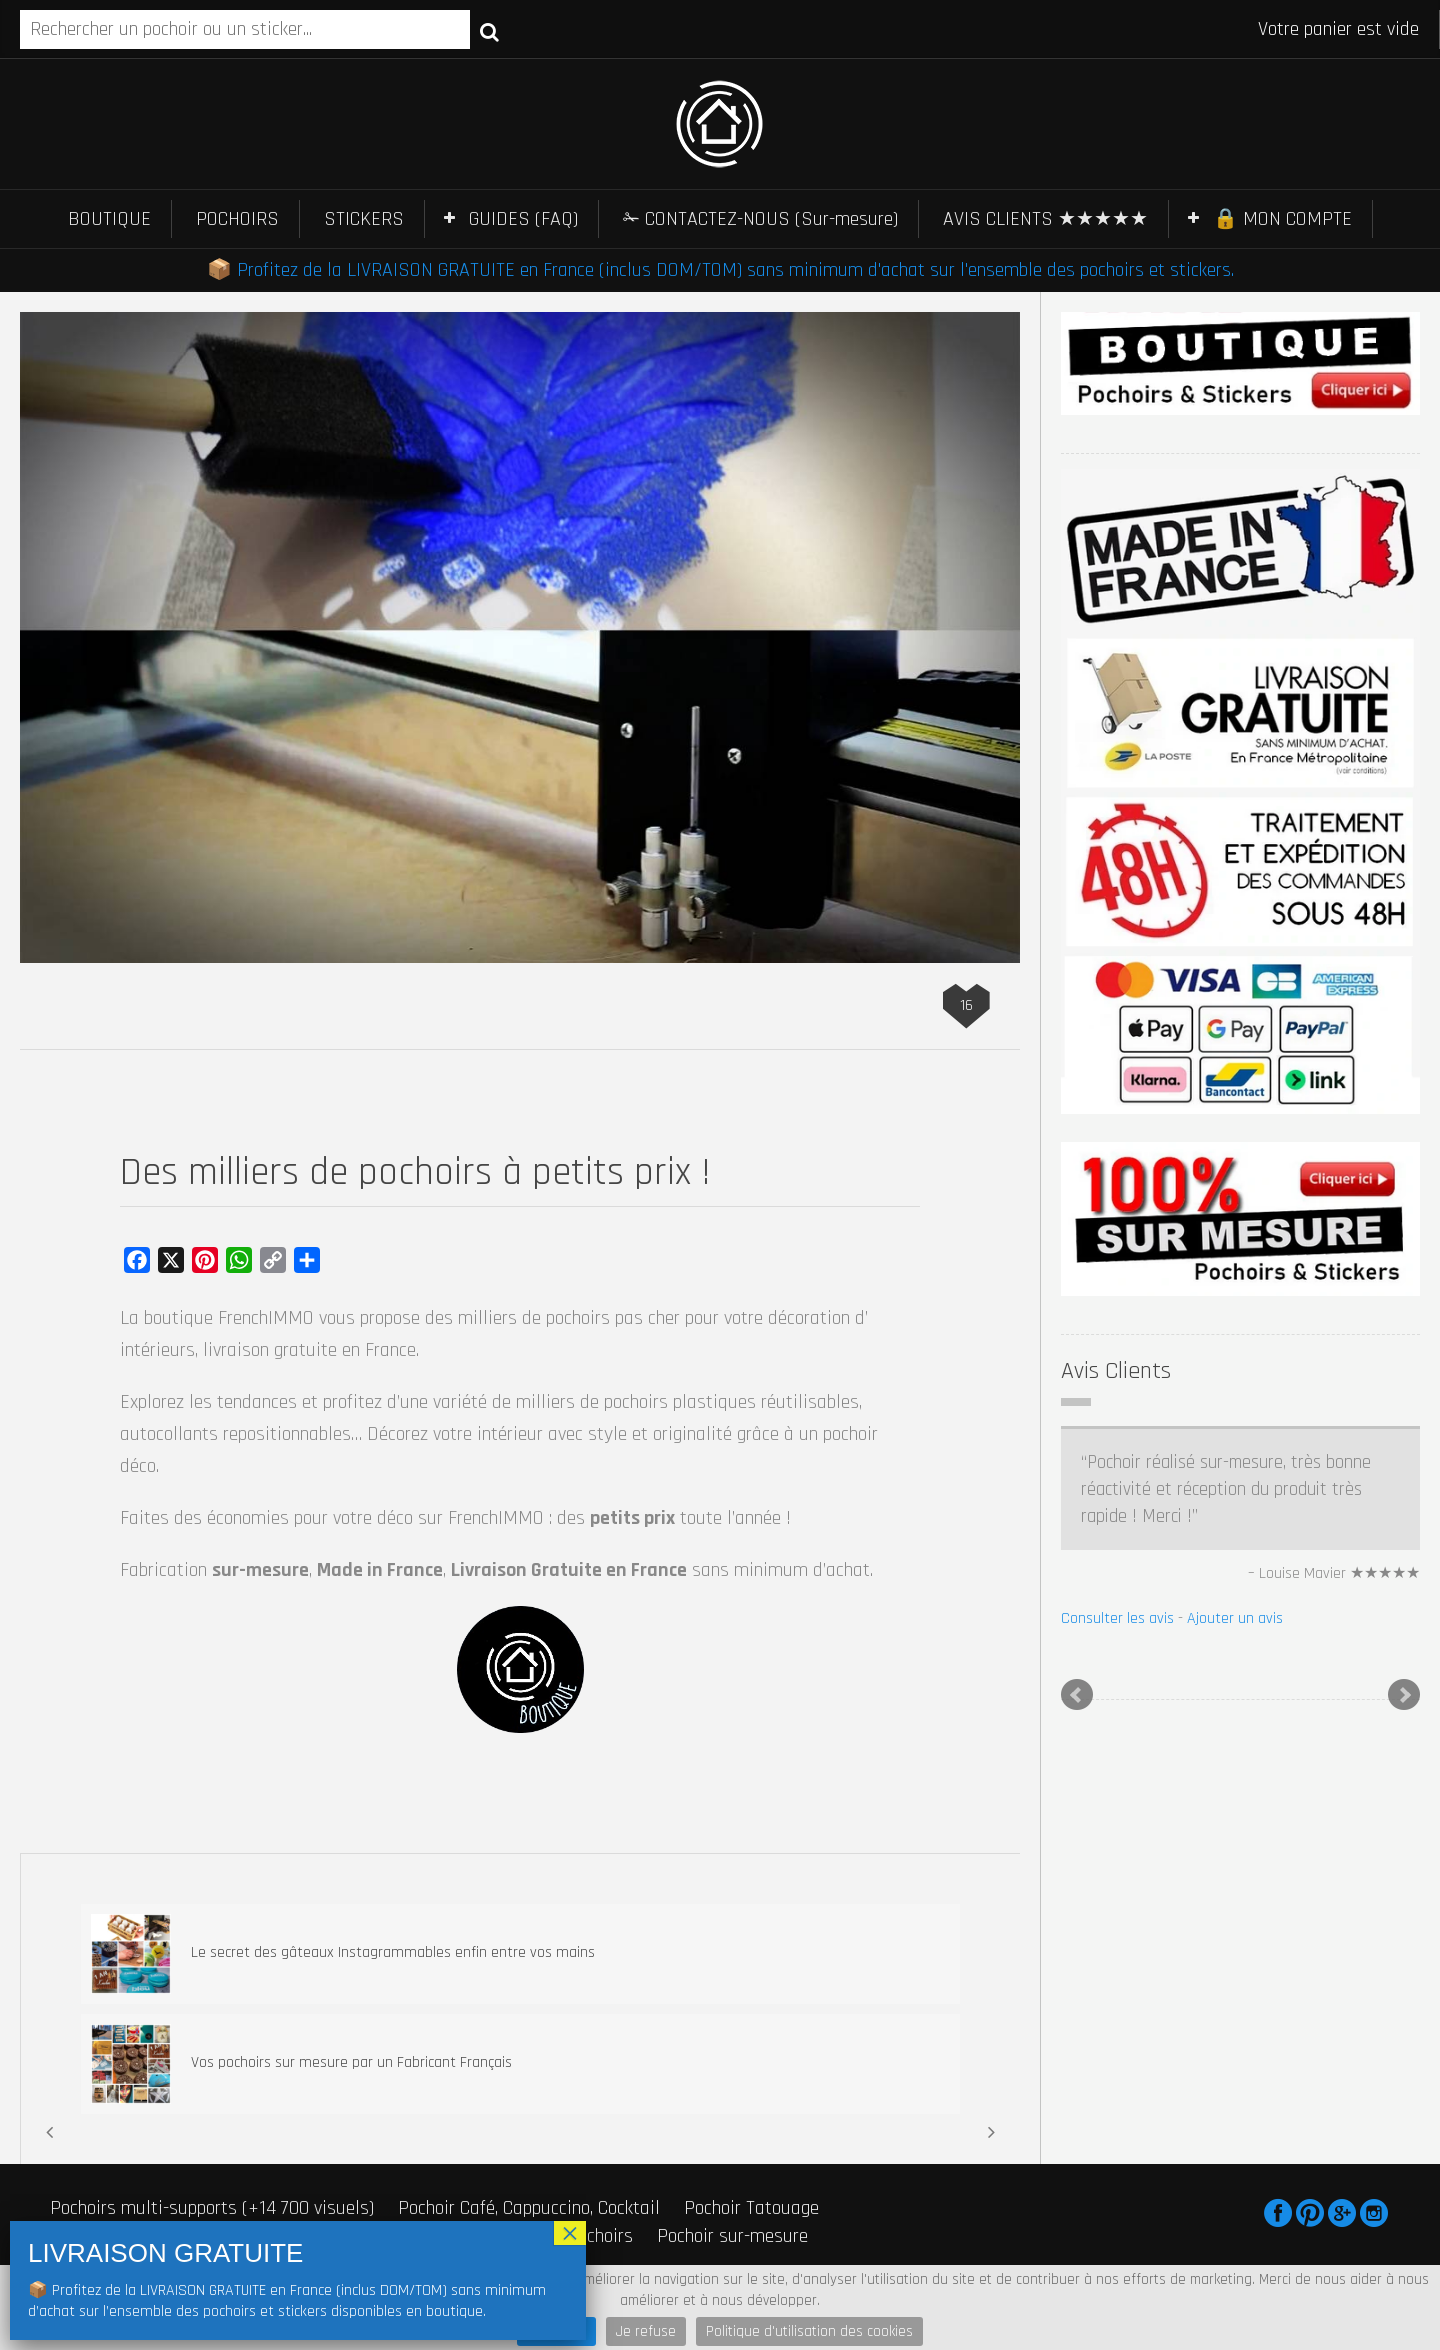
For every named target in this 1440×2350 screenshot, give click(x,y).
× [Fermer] (570, 2233)
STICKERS (364, 219)
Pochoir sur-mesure (732, 2236)
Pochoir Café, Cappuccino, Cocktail (529, 2208)
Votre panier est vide (1338, 29)
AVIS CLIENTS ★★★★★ (1045, 219)
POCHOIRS (237, 219)
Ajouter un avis (1235, 1618)
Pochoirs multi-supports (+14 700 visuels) (212, 2208)
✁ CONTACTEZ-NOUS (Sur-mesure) (760, 219)
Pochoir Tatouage (751, 2208)
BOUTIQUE (109, 219)
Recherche (489, 31)
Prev (1077, 1695)
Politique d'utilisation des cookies (809, 2331)
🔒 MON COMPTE (1282, 219)
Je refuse (646, 2331)
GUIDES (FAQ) (523, 219)
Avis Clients (1116, 1371)
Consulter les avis (1117, 1618)
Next (1404, 1695)
